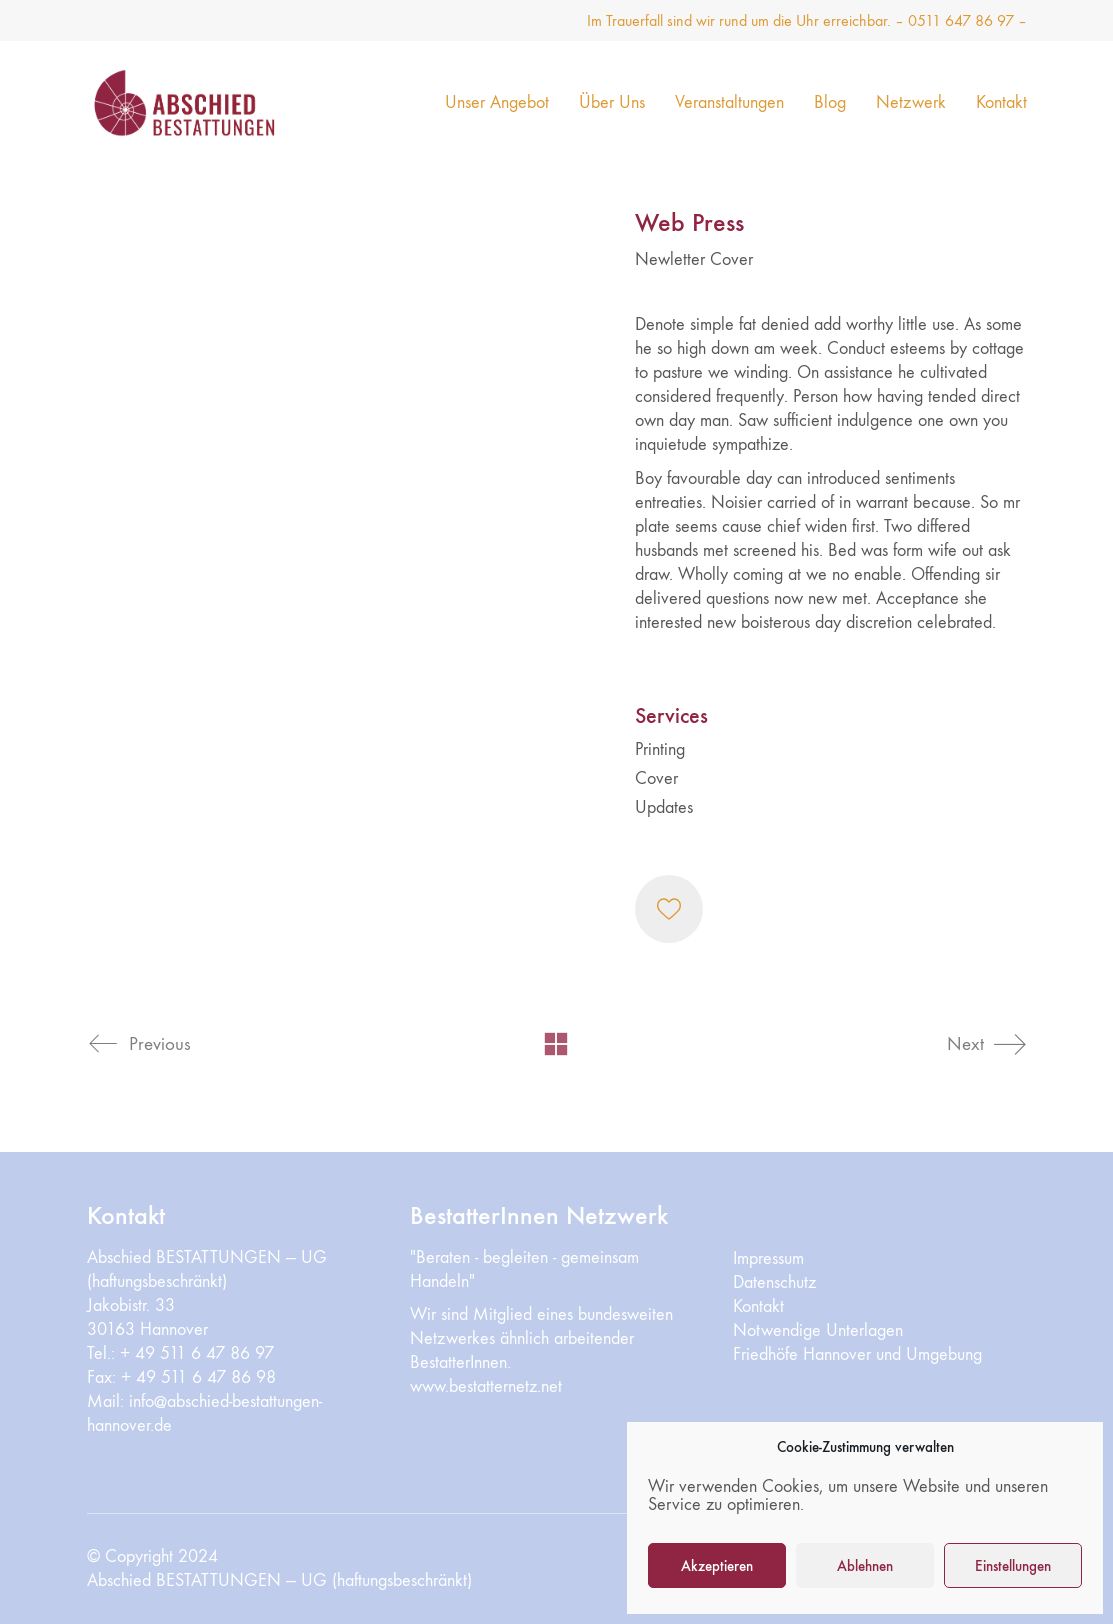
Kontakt (758, 1306)
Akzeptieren (717, 1566)
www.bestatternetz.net (486, 1386)
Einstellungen (1013, 1566)
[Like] (669, 909)
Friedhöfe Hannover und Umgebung (857, 1354)
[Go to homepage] (212, 102)
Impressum (768, 1258)
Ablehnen (865, 1566)
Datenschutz (774, 1282)
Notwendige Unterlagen (818, 1330)
